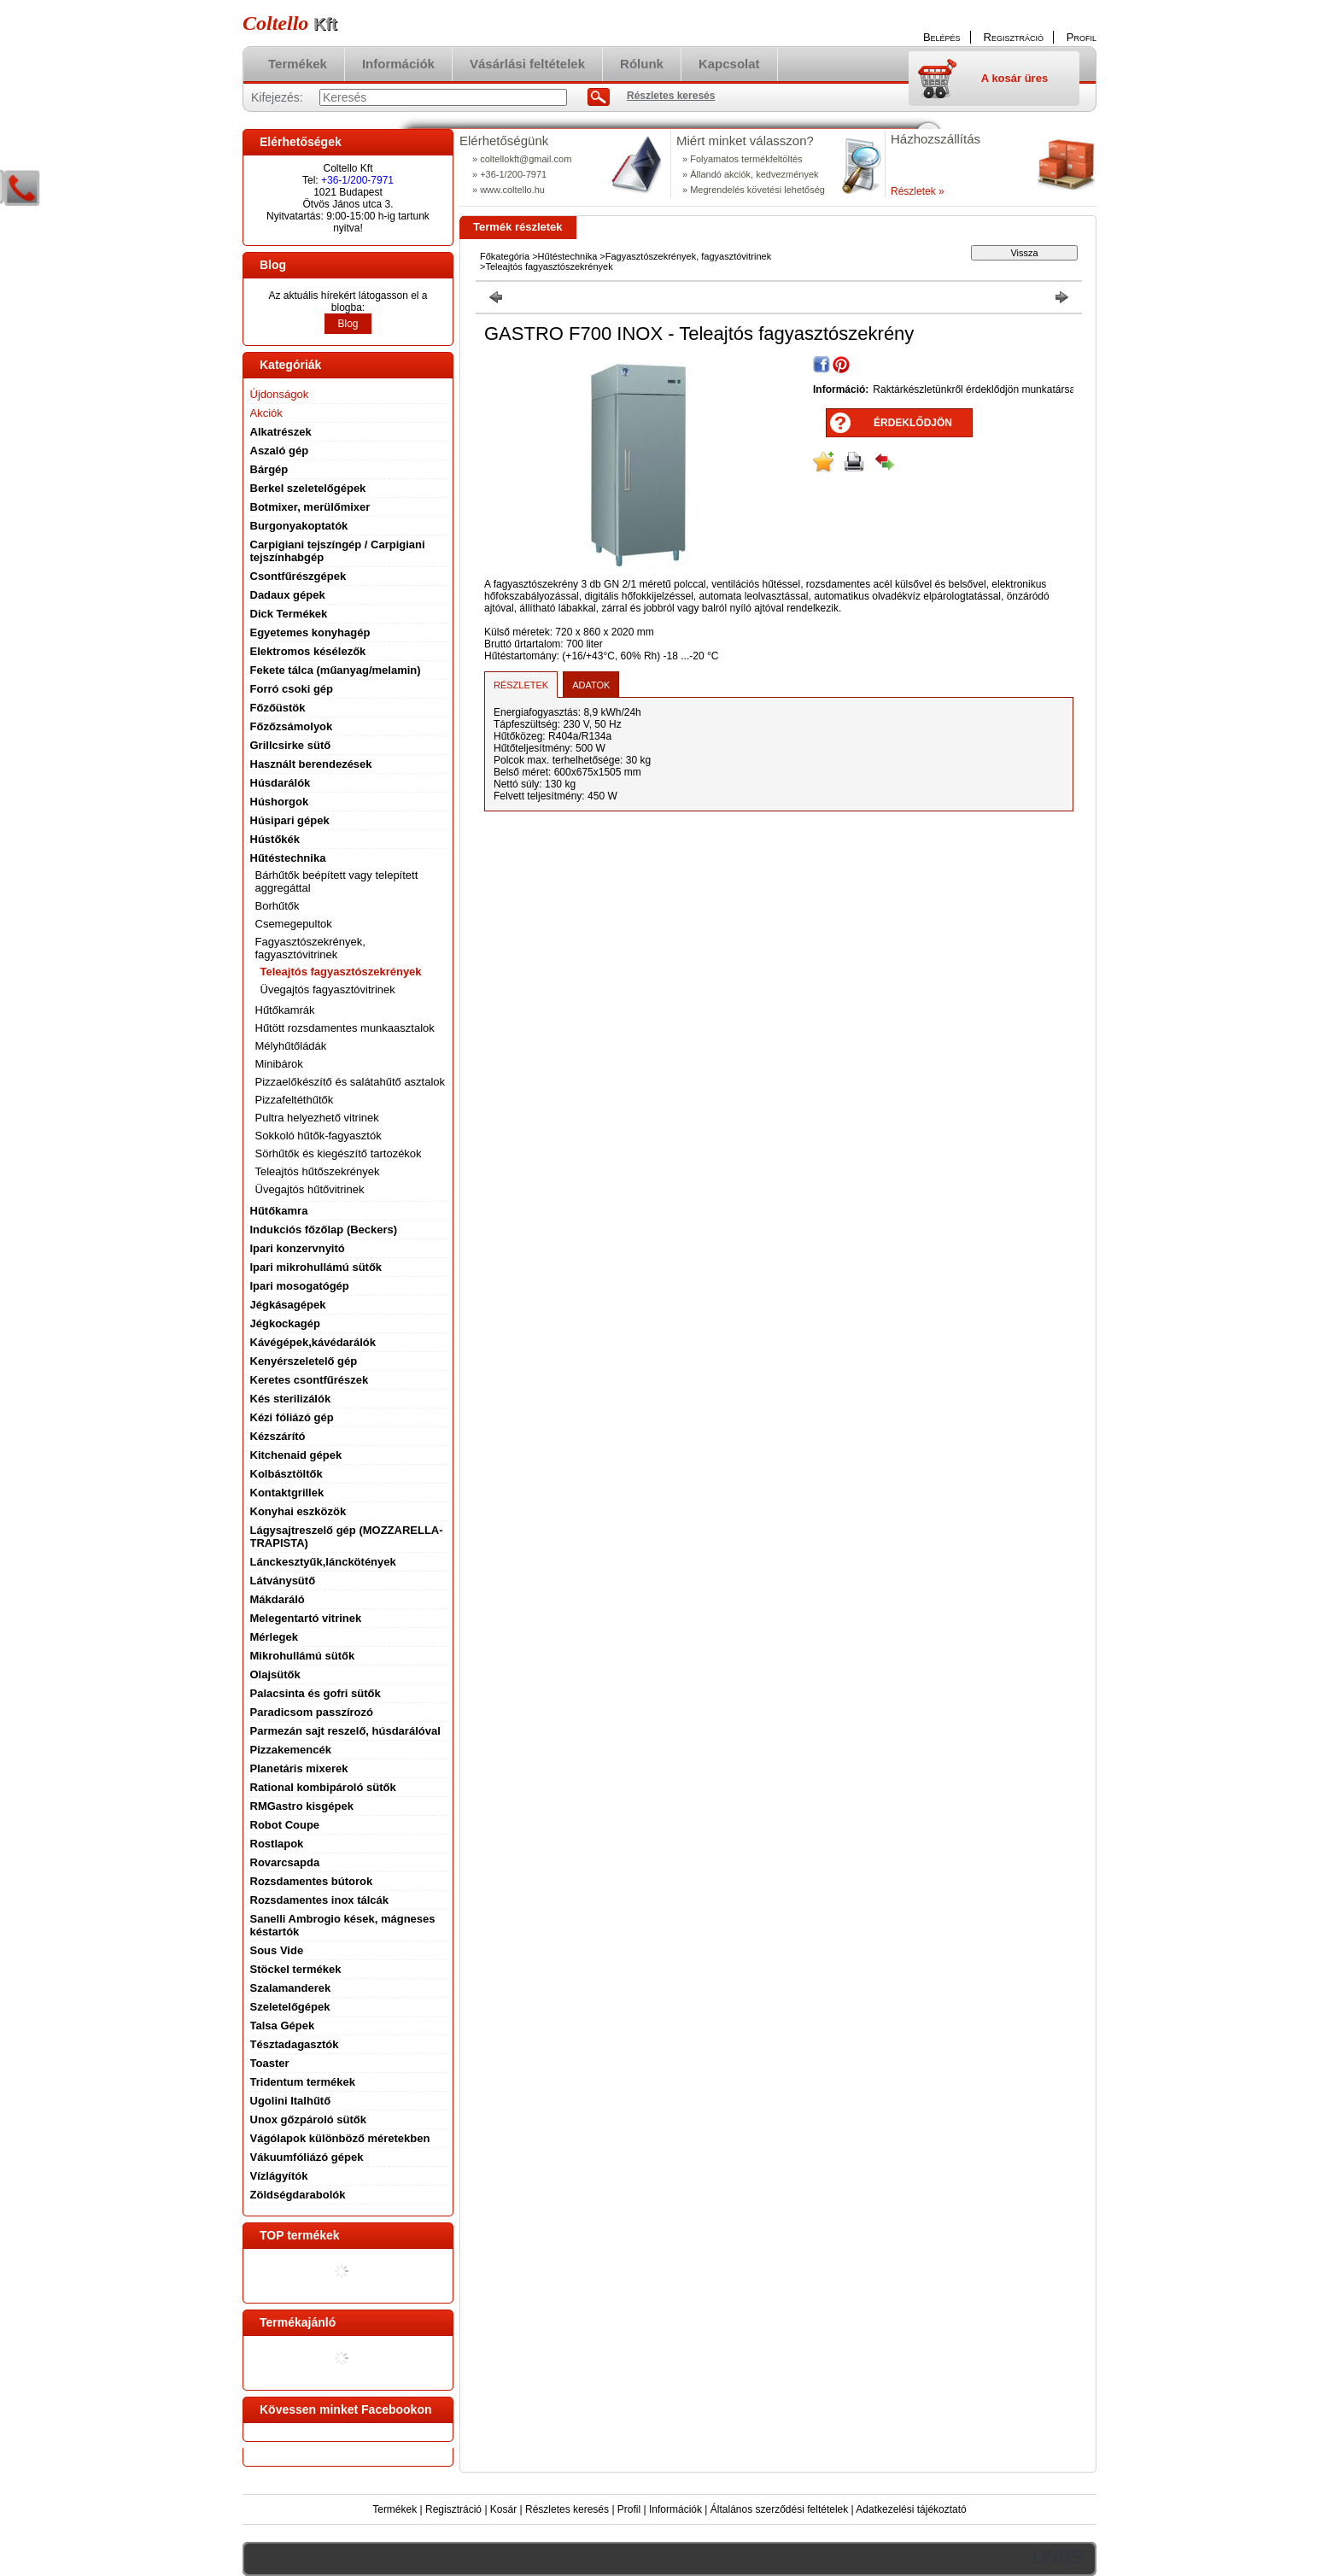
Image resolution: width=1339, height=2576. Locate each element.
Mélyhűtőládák (291, 1045)
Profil (628, 2509)
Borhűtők (277, 905)
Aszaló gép (279, 450)
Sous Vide (277, 1950)
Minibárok (279, 1063)
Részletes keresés (567, 2509)
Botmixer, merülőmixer (310, 507)
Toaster (269, 2063)
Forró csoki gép (292, 688)
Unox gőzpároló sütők (308, 2119)
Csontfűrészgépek (298, 576)
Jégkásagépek (288, 1304)
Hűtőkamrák (285, 1010)
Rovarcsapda (285, 1862)
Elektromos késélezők (308, 651)
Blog (347, 324)
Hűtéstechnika (568, 256)
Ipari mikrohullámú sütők (316, 1267)
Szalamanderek (290, 1988)
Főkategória (504, 256)
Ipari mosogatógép (299, 1285)
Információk (675, 2509)
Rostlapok (277, 1843)
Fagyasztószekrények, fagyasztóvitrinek (688, 256)
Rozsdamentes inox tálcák (319, 1900)
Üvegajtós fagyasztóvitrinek (327, 989)
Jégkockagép (285, 1323)
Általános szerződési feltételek (779, 2509)
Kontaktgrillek (287, 1492)
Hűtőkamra (279, 1210)
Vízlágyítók (279, 2175)
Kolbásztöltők (286, 1473)
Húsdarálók (280, 782)
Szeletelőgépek (290, 2006)
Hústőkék (275, 839)
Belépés (942, 37)
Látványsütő (283, 1580)
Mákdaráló (277, 1599)
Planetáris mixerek (299, 1768)
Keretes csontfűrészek (309, 1379)
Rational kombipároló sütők (323, 1787)
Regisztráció (453, 2509)
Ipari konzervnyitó (297, 1248)
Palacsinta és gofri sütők (315, 1693)
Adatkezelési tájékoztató (911, 2509)
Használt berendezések (311, 764)
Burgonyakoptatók (299, 525)
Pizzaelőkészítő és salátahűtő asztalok (350, 1081)
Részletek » (917, 191)
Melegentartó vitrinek (306, 1618)
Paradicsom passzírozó (312, 1712)
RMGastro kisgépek (302, 1806)
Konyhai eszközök (298, 1511)
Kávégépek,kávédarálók (313, 1342)
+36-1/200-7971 (357, 180)
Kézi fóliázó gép (292, 1417)
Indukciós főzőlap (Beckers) (324, 1229)
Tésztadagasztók (294, 2044)
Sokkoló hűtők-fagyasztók (318, 1135)
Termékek (394, 2509)
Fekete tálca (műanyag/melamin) (335, 670)
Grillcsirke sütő (290, 745)
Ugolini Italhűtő (290, 2100)
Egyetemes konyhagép (310, 632)
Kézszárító (278, 1436)
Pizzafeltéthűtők (294, 1099)
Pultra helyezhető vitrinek (317, 1117)
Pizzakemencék (290, 1749)
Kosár (503, 2509)
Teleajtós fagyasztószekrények (341, 971)
